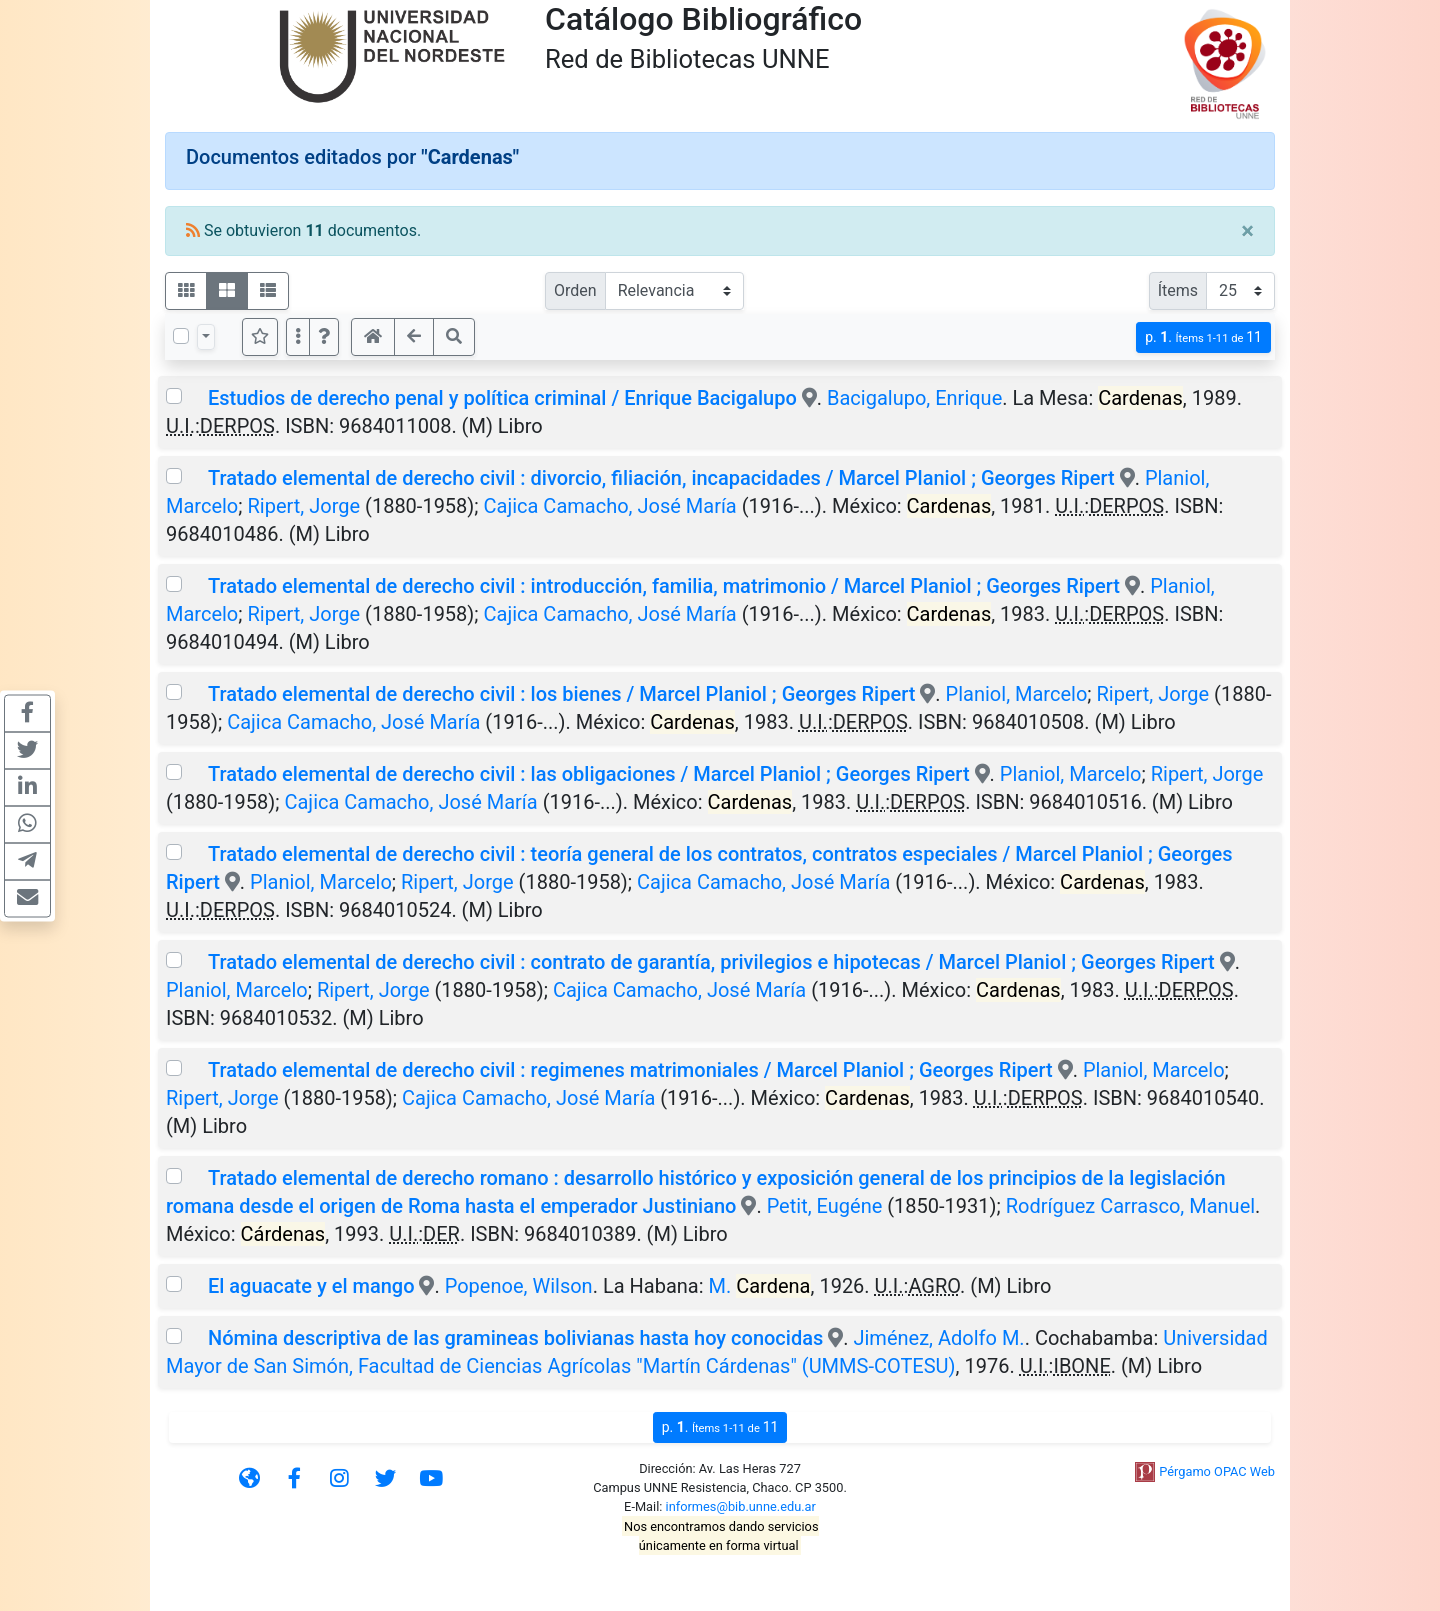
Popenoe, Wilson (519, 1286)
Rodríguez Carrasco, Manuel (1130, 1206)
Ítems (1178, 290)
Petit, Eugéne (825, 1206)
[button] (324, 337)
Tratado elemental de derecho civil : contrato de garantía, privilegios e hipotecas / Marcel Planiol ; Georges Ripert (711, 962)
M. (760, 1286)
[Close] (1247, 231)
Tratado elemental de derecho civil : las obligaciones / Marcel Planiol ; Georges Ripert (589, 774)
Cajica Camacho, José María (610, 506)
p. (1203, 337)
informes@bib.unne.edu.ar (741, 1506)
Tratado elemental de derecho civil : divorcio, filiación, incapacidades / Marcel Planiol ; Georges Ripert (661, 478)
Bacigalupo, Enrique (914, 398)
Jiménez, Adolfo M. (938, 1338)
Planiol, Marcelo (1017, 694)
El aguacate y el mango (311, 1286)
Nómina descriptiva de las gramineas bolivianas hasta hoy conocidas (515, 1338)
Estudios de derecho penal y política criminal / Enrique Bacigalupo (502, 398)
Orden (575, 290)
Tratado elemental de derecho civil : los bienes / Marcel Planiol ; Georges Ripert (561, 694)
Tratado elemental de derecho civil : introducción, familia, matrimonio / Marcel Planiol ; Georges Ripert (664, 586)
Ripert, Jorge (303, 506)
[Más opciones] (298, 337)
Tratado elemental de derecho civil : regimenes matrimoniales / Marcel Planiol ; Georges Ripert (630, 1070)
